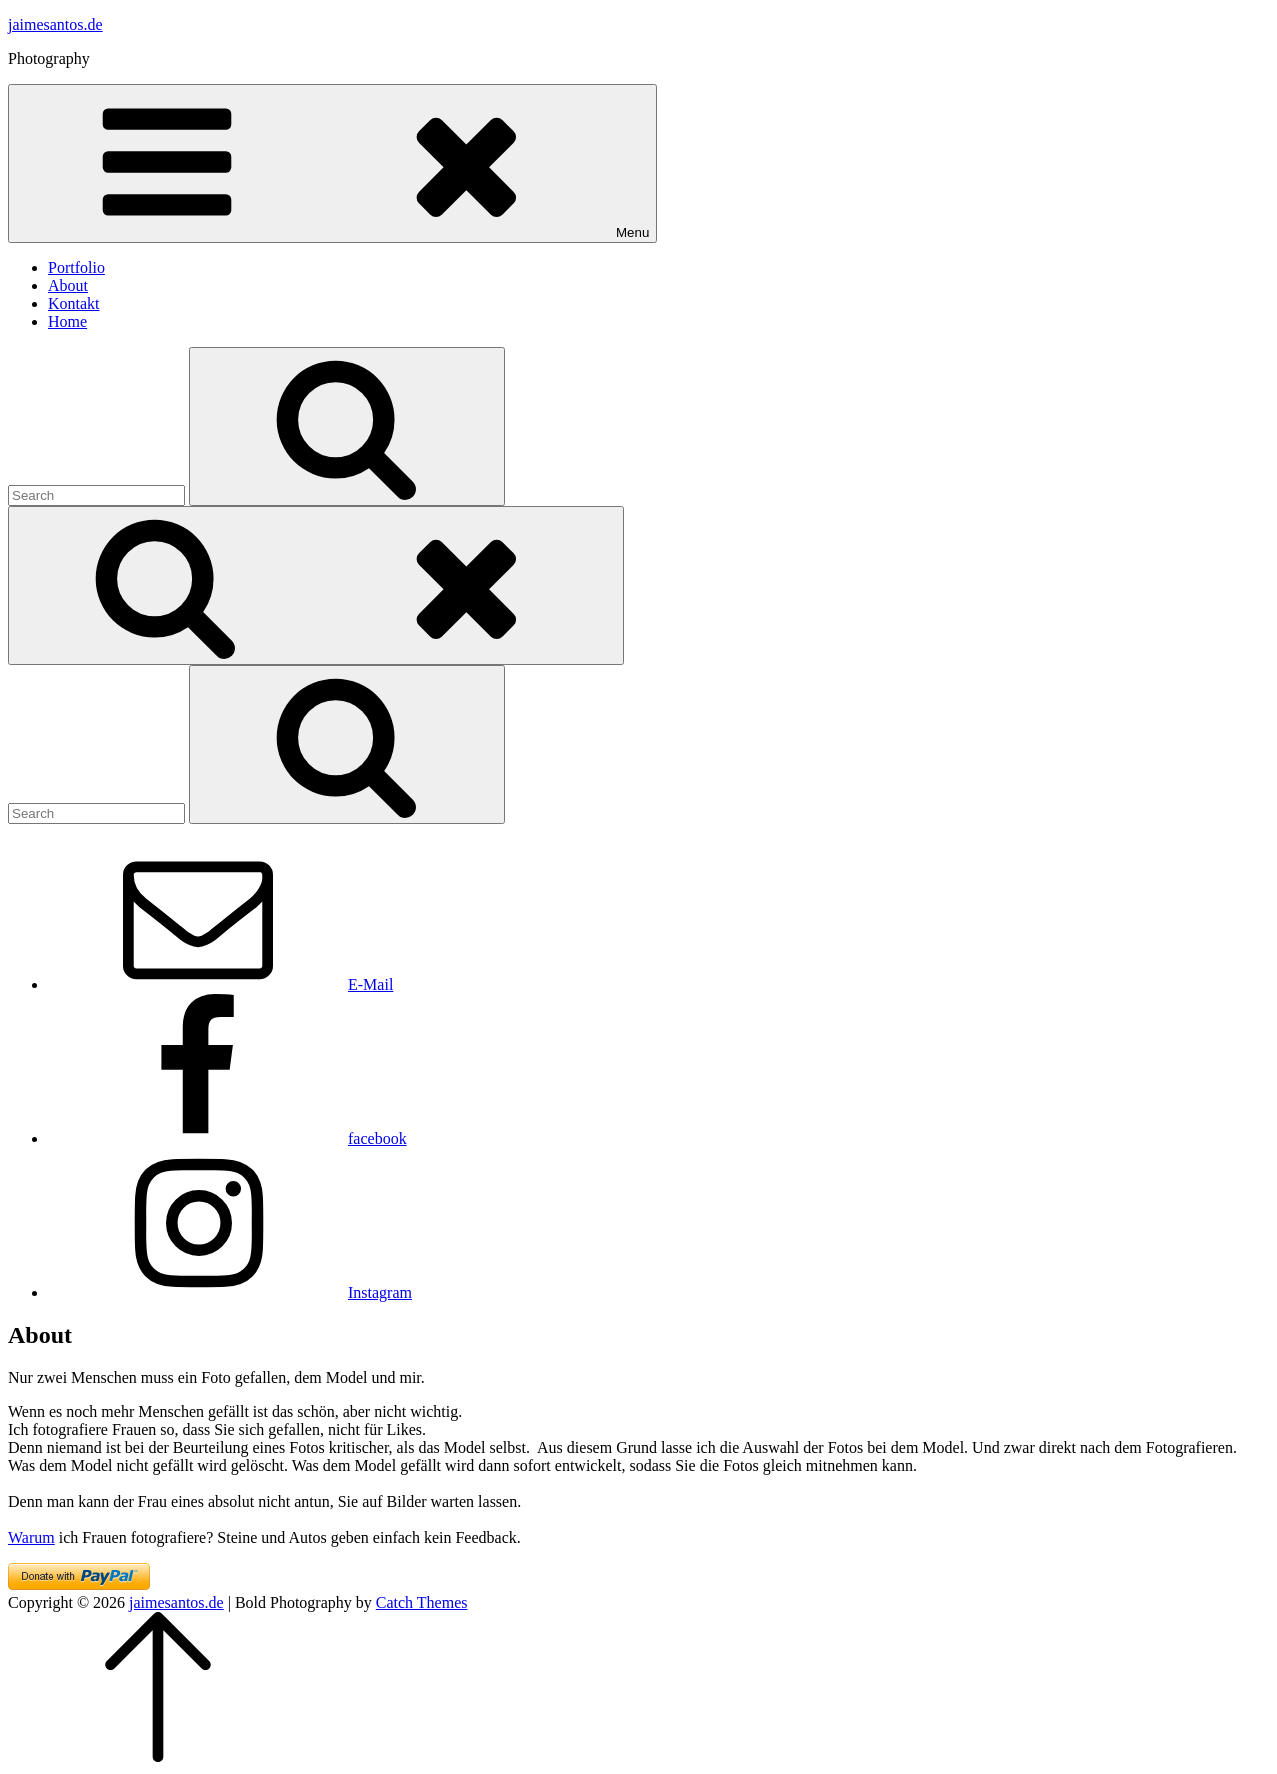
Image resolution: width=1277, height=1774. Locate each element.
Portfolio (76, 267)
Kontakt (74, 303)
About (68, 285)
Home (67, 321)
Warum (31, 1537)
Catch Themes (422, 1602)
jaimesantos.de (55, 24)
